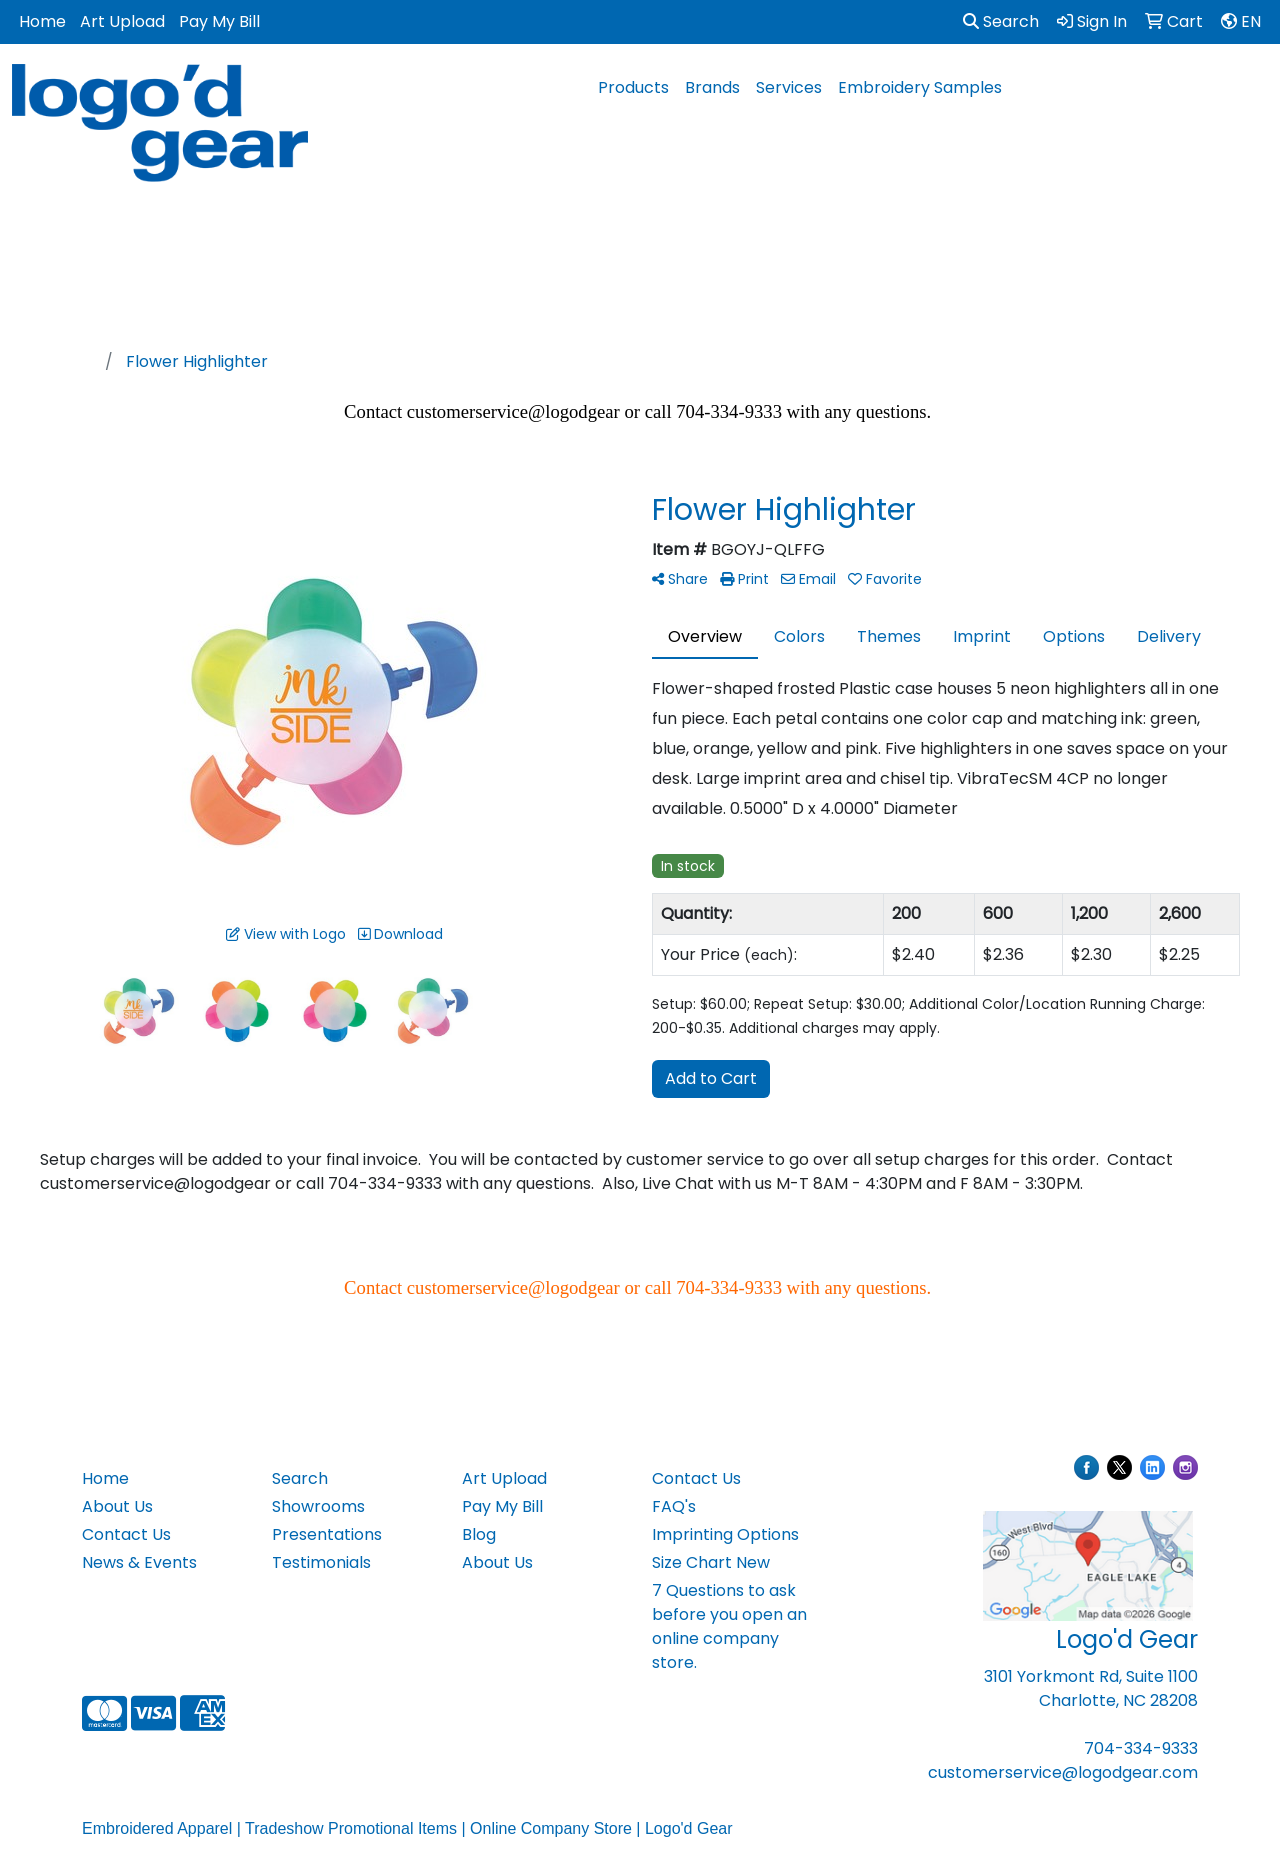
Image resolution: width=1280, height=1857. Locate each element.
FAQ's (674, 1506)
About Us (117, 1506)
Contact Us (126, 1534)
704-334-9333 (1141, 1748)
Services (789, 87)
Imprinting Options (725, 1534)
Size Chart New (711, 1562)
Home (42, 21)
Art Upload (122, 21)
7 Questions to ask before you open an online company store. (729, 1626)
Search (1001, 21)
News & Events (139, 1562)
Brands (712, 87)
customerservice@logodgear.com (1063, 1772)
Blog (479, 1534)
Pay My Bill (219, 21)
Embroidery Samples (920, 87)
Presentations (327, 1534)
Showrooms (318, 1506)
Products (633, 87)
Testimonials (321, 1562)
